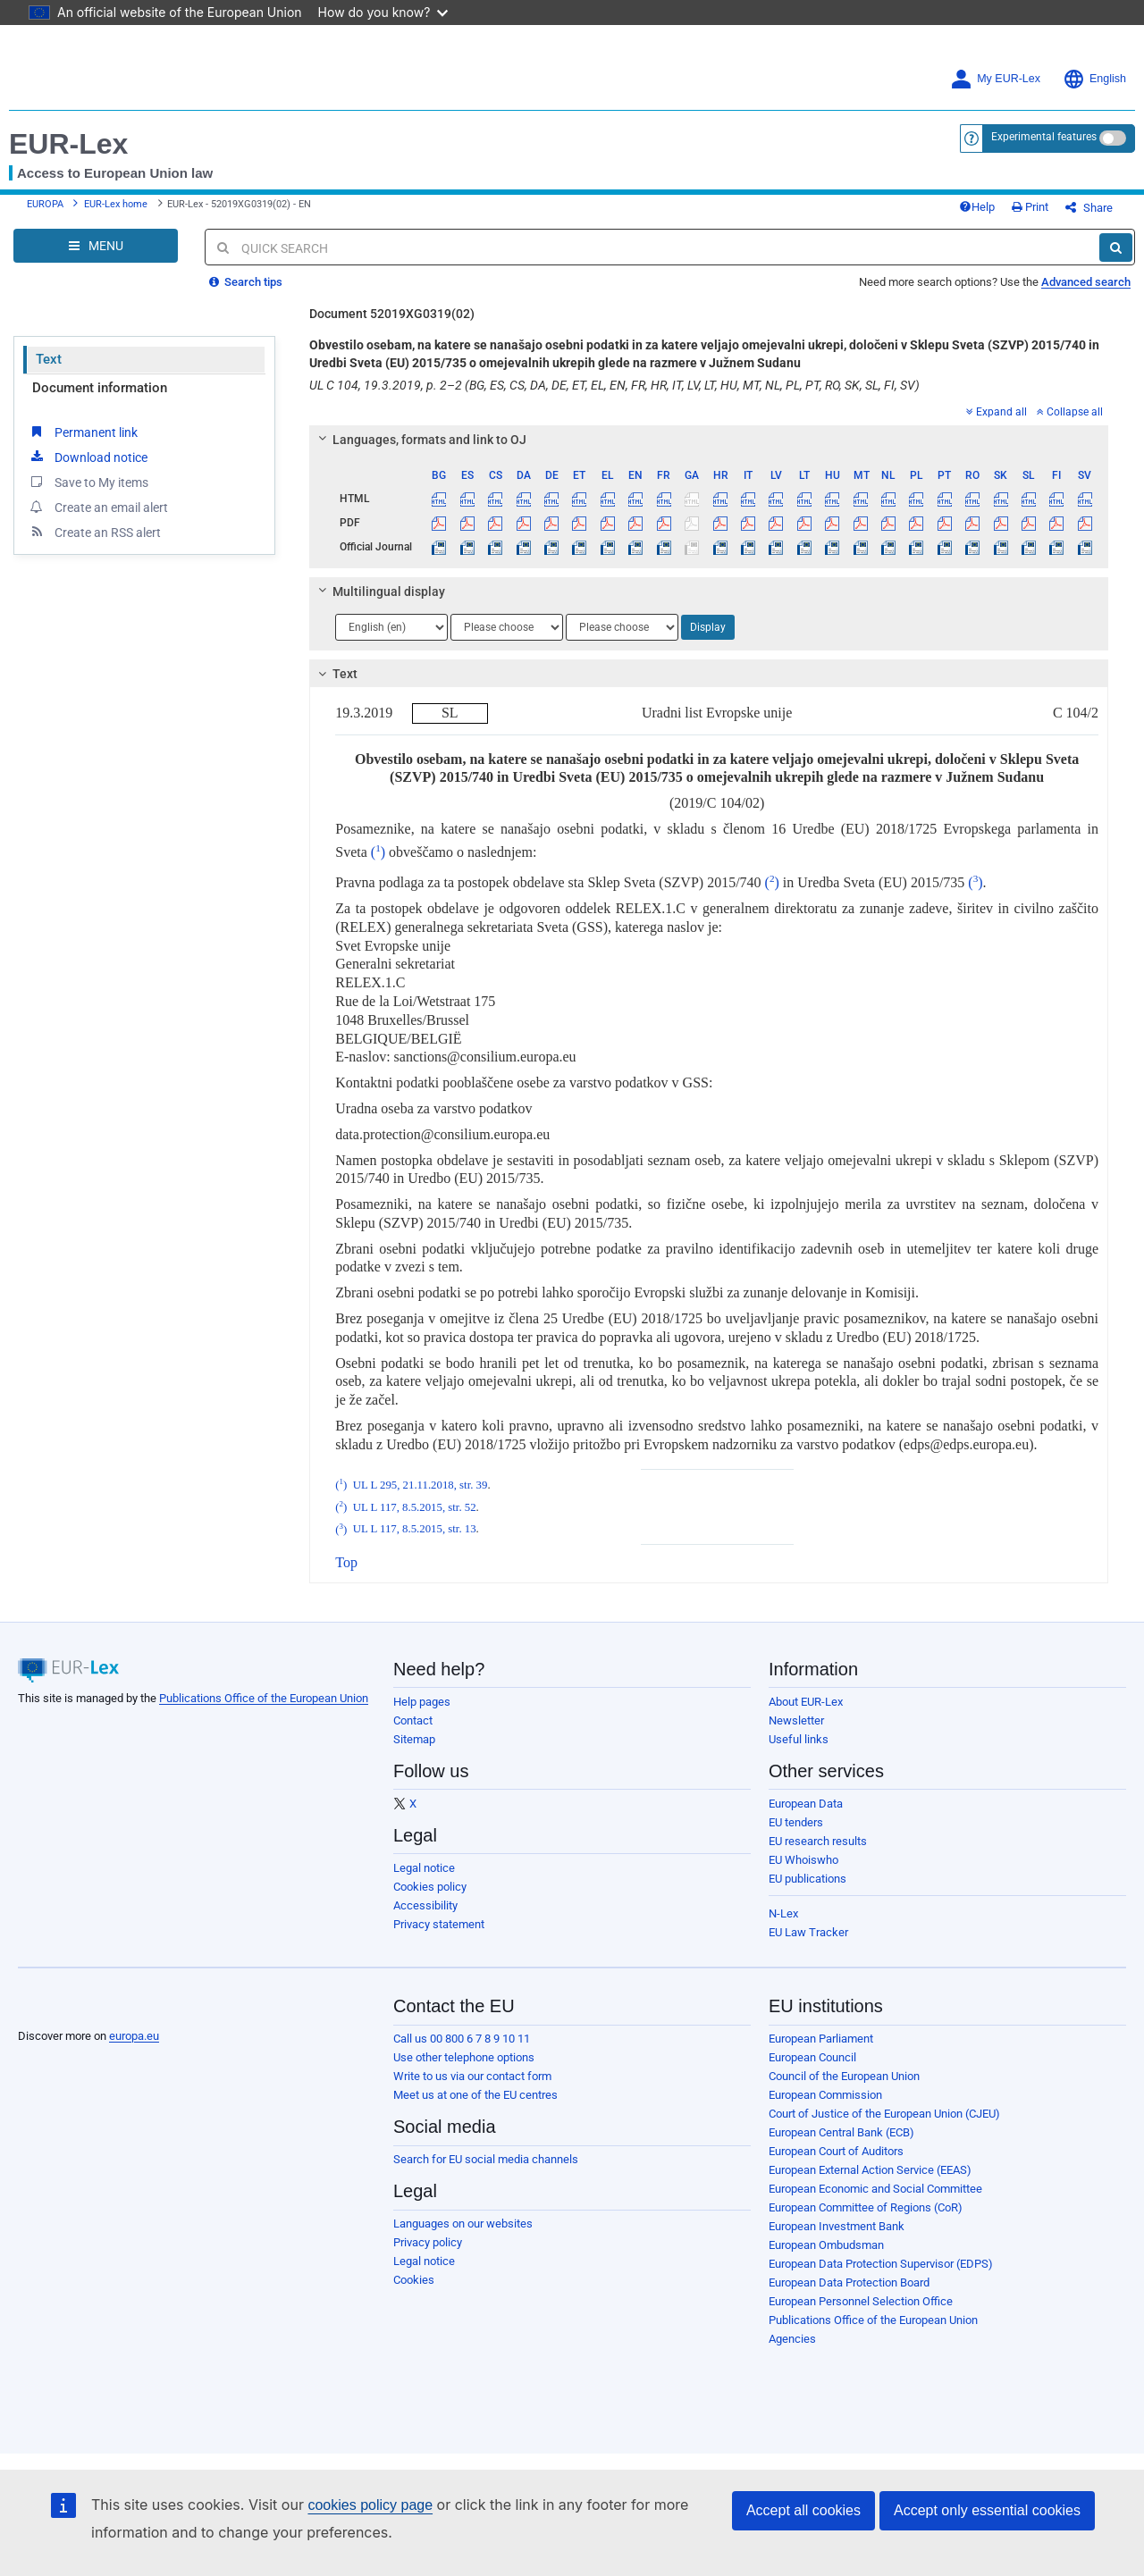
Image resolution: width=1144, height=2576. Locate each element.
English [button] (1094, 79)
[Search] (1115, 247)
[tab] (708, 439)
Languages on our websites (463, 2223)
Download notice (87, 457)
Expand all (996, 412)
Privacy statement (438, 1924)
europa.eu (134, 2036)
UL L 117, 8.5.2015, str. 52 (414, 1507)
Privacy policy (427, 2242)
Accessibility (425, 1905)
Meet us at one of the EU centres (475, 2095)
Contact (413, 1720)
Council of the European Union (844, 2076)
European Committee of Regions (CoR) (866, 2207)
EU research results (818, 1841)
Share (1089, 207)
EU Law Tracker (808, 1932)
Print (1030, 207)
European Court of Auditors (836, 2151)
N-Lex (783, 1913)
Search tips (245, 282)
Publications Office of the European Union (263, 1698)
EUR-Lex (68, 144)
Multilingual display (379, 591)
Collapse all (1070, 412)
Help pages (421, 1701)
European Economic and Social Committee (875, 2188)
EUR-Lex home (115, 204)
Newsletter (796, 1720)
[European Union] (62, 2007)
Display (708, 627)
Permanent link (83, 432)
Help (977, 207)
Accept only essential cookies (987, 2510)
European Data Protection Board (849, 2282)
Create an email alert (98, 507)
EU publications (807, 1878)
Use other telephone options (463, 2057)
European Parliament (821, 2038)
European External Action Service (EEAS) (870, 2170)
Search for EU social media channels (485, 2159)
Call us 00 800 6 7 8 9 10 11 (461, 2038)
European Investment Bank (836, 2226)
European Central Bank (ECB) (841, 2132)
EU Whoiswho (803, 1860)
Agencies (792, 2338)
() (378, 852)
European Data (806, 1803)
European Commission (825, 2095)
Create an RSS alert (94, 532)
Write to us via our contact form (472, 2076)
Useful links (799, 1739)
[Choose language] (391, 627)
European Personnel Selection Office (861, 2301)
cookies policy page (370, 2505)
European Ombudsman (826, 2245)
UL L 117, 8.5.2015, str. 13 (414, 1529)
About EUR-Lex (806, 1701)
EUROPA (45, 204)
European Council (812, 2057)
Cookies (413, 2280)
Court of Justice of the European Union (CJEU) (884, 2113)
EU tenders (796, 1822)
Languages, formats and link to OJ (420, 439)
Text (49, 359)
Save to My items (88, 482)
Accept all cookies (803, 2510)
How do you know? (383, 12)
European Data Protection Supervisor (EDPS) (881, 2263)
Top (346, 1562)
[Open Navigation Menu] (95, 246)
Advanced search (1086, 282)
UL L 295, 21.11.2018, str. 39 (420, 1485)
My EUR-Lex (995, 79)
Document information (99, 388)
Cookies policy (430, 1886)
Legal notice (424, 1868)
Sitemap (414, 1739)
